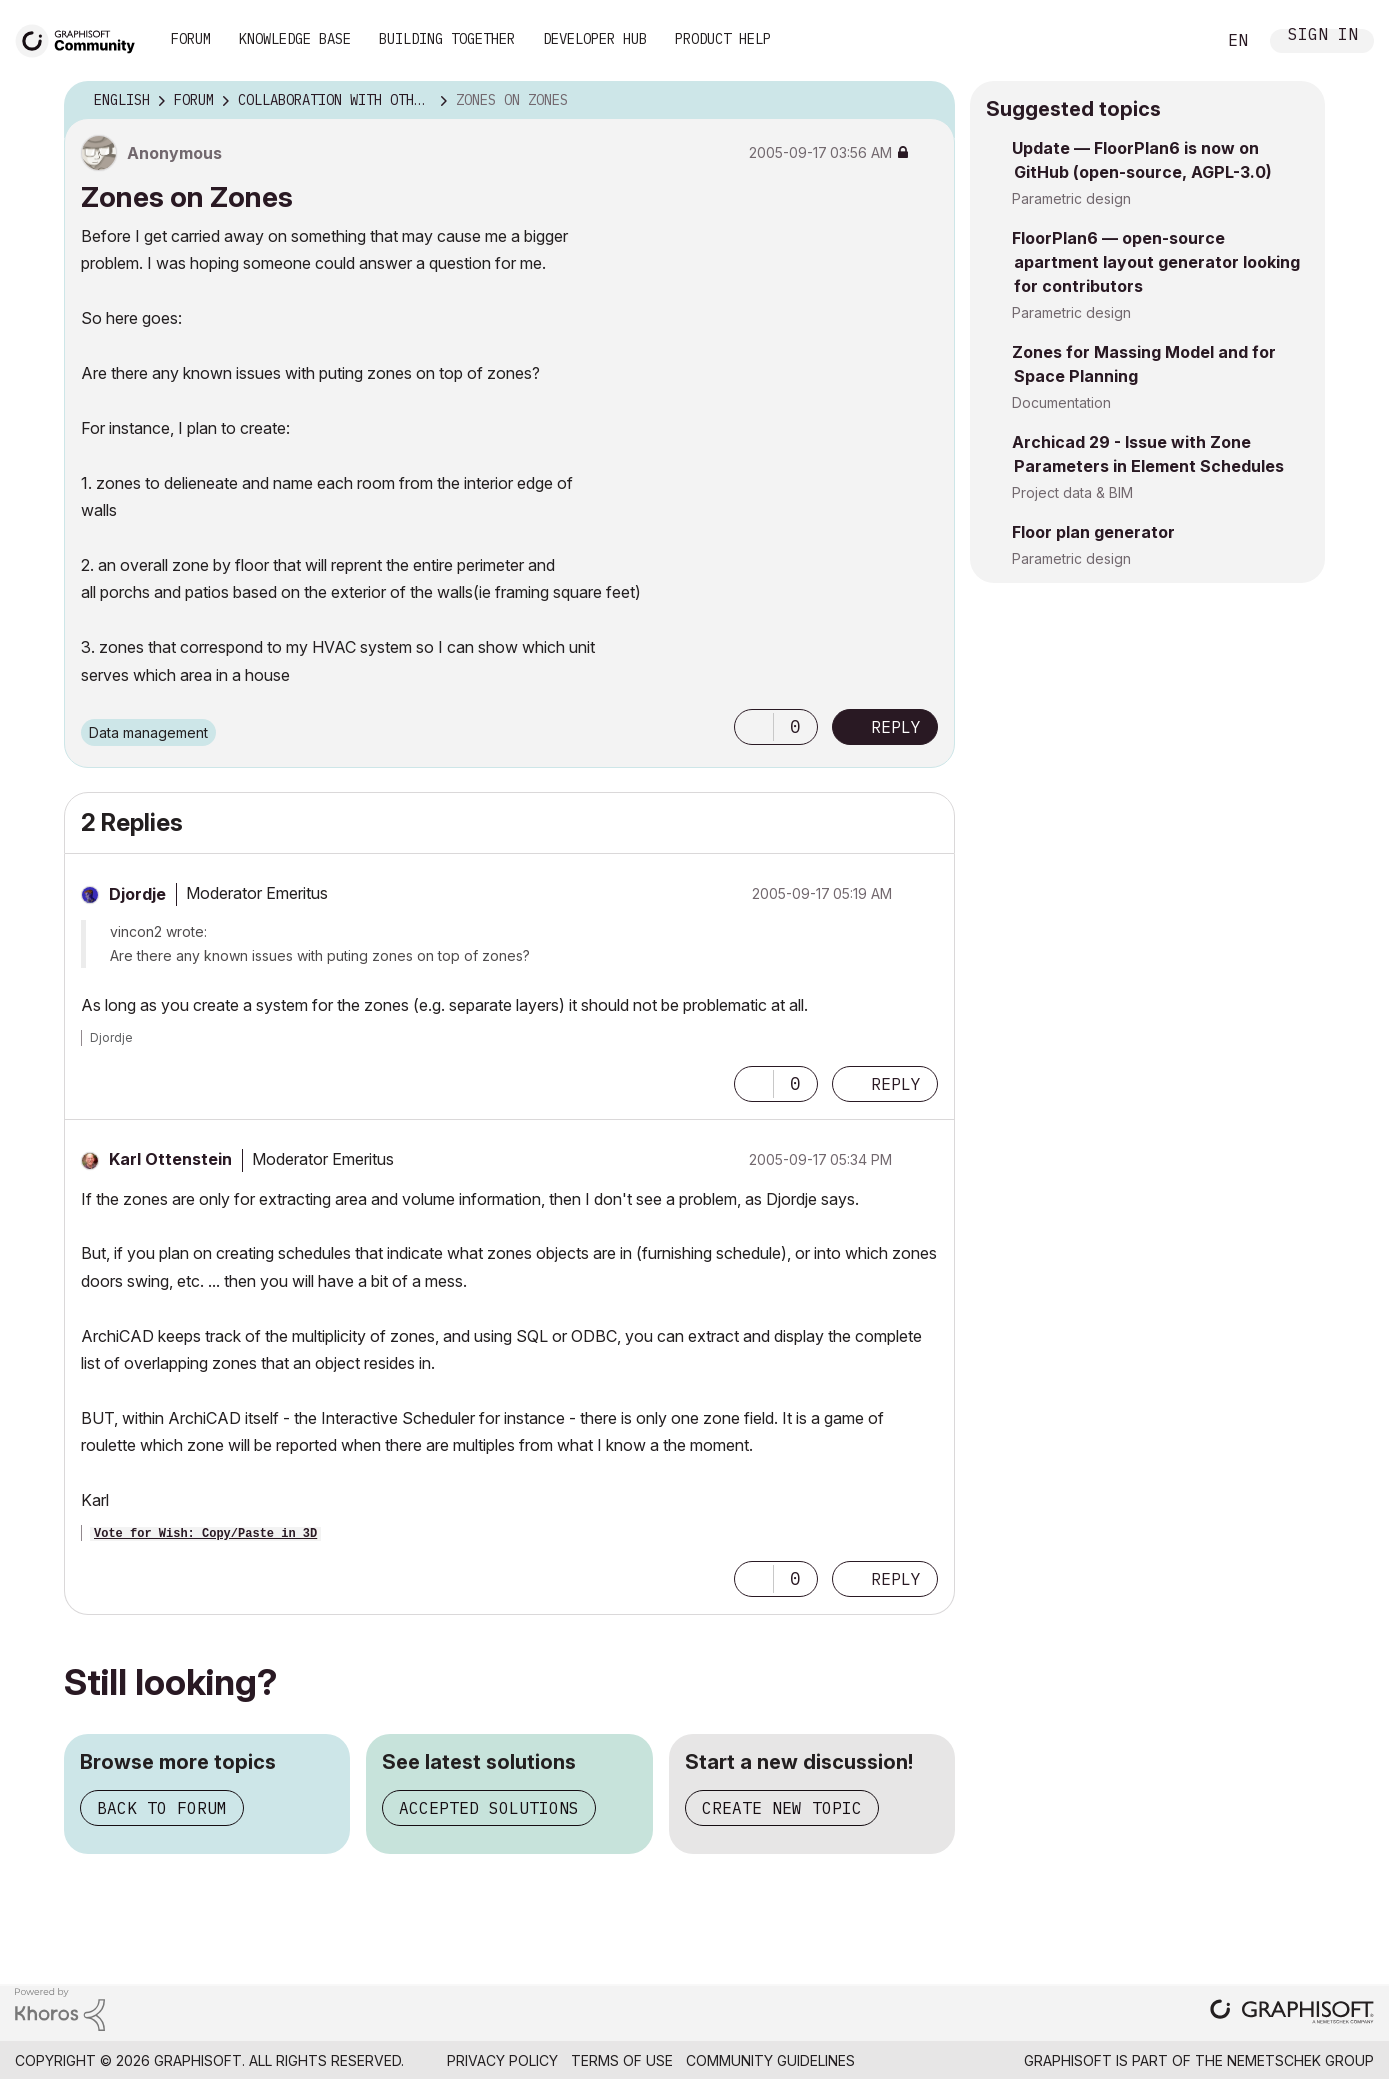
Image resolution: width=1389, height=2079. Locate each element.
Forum (191, 39)
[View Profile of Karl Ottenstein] (170, 1159)
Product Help (723, 39)
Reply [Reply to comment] (896, 1084)
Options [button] (927, 101)
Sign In (1323, 36)
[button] (754, 727)
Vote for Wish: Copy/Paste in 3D (205, 1534)
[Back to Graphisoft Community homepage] (82, 38)
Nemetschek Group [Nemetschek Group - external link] (1300, 2060)
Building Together (447, 39)
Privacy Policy (502, 2060)
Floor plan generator (1093, 532)
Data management (148, 732)
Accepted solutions (489, 1808)
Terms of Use (622, 2060)
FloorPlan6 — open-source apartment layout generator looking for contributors (1156, 262)
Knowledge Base (295, 39)
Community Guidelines (770, 2060)
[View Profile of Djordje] (137, 894)
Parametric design (1071, 198)
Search (1178, 41)
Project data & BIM (1072, 492)
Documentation (1061, 402)
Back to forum (162, 1808)
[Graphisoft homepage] (1292, 2013)
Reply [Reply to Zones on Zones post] (896, 727)
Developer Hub (595, 39)
